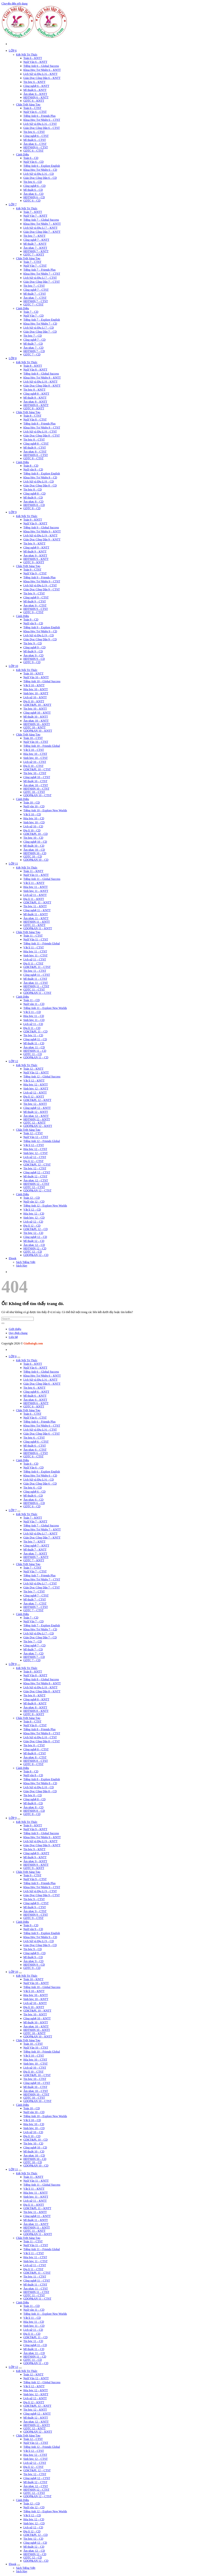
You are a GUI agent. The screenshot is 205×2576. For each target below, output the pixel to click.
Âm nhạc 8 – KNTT (35, 401)
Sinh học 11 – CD (33, 1020)
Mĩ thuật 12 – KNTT (35, 1111)
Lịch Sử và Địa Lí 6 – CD (38, 173)
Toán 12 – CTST (33, 1133)
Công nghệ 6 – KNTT (36, 86)
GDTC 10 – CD (32, 856)
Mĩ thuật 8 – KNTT (34, 397)
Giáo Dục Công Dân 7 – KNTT (41, 231)
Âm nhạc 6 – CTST (34, 143)
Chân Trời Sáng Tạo (28, 104)
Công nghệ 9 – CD (34, 647)
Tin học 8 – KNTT (34, 389)
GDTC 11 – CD (32, 1054)
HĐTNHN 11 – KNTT (36, 921)
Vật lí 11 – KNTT (33, 882)
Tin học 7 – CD (32, 335)
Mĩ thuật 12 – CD (33, 1241)
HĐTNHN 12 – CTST (36, 1183)
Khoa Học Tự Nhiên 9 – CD (40, 631)
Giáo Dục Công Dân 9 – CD (40, 639)
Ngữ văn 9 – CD (33, 623)
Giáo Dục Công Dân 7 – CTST (41, 281)
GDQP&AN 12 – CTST (37, 1190)
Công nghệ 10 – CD (35, 841)
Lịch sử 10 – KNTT (35, 697)
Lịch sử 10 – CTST (34, 761)
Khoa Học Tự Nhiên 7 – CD (40, 323)
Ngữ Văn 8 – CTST (35, 419)
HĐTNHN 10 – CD (34, 853)
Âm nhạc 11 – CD (34, 1047)
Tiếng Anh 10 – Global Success (41, 681)
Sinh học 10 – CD (34, 822)
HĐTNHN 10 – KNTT (36, 724)
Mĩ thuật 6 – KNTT (34, 90)
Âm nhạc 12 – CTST (35, 1180)
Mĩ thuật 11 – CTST (35, 978)
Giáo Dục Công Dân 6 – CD (40, 177)
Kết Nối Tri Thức (26, 54)
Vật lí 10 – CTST (33, 749)
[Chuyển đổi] (18, 1357)
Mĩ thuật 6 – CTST (34, 139)
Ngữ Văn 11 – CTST (35, 939)
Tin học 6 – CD (32, 181)
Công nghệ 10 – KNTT (37, 712)
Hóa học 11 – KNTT (35, 887)
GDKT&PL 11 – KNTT (37, 902)
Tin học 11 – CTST (34, 970)
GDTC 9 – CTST (33, 612)
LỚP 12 (13, 1061)
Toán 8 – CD (30, 465)
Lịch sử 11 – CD (33, 1024)
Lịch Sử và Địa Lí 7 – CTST (40, 277)
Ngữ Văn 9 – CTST (35, 573)
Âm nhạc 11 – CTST (35, 982)
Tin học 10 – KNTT (35, 708)
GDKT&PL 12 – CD (35, 1229)
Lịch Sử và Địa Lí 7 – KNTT (40, 227)
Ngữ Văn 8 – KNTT (35, 369)
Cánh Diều (22, 154)
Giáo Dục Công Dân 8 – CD (40, 485)
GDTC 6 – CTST (33, 150)
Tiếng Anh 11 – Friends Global (41, 943)
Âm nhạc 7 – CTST (34, 297)
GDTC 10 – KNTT (34, 727)
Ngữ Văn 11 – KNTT (36, 874)
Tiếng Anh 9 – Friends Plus (39, 577)
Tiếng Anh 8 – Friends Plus (39, 423)
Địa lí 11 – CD (31, 1028)
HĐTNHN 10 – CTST (36, 788)
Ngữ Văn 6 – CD (33, 161)
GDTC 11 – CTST (34, 989)
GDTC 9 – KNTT (33, 562)
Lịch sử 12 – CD (33, 1221)
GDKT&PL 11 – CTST (36, 967)
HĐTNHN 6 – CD (34, 197)
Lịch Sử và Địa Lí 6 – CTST (40, 123)
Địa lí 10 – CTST (33, 765)
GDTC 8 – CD (31, 508)
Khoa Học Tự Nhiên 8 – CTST (41, 427)
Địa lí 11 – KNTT (33, 899)
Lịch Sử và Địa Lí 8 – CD (38, 481)
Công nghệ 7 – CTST (36, 289)
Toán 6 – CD (30, 158)
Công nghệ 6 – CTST (36, 135)
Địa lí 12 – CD (31, 1225)
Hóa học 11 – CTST (35, 951)
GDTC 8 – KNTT (33, 408)
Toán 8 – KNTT (32, 365)
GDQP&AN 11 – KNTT (37, 928)
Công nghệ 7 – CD (34, 339)
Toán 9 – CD (30, 619)
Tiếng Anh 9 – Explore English (41, 627)
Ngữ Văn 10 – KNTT (36, 677)
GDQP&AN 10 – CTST (37, 795)
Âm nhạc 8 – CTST (34, 451)
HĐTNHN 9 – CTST (35, 609)
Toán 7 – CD (30, 311)
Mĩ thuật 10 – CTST (35, 781)
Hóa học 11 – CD (33, 1016)
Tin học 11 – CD (33, 1035)
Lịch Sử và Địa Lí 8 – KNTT (40, 381)
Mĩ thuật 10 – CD (33, 845)
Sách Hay (21, 1265)
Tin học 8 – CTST (34, 439)
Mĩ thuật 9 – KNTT (34, 551)
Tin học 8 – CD (32, 489)
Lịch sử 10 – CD (33, 826)
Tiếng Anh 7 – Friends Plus (39, 269)
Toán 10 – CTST (33, 738)
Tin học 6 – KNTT (34, 81)
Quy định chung (18, 1333)
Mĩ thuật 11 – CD (33, 1043)
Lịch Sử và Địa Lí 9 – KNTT (40, 535)
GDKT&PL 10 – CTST (37, 769)
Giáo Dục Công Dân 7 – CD (40, 331)
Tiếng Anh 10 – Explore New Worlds (45, 810)
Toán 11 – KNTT (33, 871)
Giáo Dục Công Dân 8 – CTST (41, 435)
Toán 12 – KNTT (33, 1068)
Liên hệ (13, 1337)
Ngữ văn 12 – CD (33, 1201)
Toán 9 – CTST (32, 569)
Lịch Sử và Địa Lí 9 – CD (38, 635)
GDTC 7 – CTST (33, 304)
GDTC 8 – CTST (33, 458)
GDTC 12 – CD (32, 1251)
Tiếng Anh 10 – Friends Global (41, 745)
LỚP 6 (13, 50)
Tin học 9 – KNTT (34, 543)
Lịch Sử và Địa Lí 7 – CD (38, 327)
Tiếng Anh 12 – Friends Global (41, 1141)
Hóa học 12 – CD (33, 1213)
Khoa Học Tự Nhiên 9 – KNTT (42, 531)
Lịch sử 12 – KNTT (35, 1092)
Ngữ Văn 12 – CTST (35, 1137)
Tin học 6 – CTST (34, 131)
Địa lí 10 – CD (31, 830)
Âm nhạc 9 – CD (33, 655)
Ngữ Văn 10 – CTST (35, 741)
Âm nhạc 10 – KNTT (36, 720)
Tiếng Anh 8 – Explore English (41, 473)
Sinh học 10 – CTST (35, 757)
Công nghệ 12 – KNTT (37, 1107)
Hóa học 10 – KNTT (35, 689)
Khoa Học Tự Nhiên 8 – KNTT (42, 377)
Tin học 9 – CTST (34, 593)
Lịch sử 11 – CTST (34, 959)
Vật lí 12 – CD (32, 1209)
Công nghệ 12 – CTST (36, 1172)
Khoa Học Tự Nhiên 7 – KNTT (42, 223)
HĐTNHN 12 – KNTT (36, 1119)
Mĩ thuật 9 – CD (33, 651)
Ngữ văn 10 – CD (33, 806)
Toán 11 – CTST (33, 935)
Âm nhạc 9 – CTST (34, 605)
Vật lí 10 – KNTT (34, 685)
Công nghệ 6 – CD (34, 185)
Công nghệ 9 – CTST (36, 597)
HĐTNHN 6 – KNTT (35, 97)
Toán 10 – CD (31, 802)
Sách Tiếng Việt (25, 1262)
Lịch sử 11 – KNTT (35, 895)
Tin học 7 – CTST (34, 285)
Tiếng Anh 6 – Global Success (41, 65)
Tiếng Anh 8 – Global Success (41, 373)
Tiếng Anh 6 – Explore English (41, 165)
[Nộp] (2, 1323)
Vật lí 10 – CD (32, 814)
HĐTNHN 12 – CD (34, 1248)
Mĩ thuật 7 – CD (33, 343)
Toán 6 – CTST (32, 108)
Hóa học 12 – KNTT (35, 1084)
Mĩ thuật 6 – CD (33, 189)
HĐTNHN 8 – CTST (35, 455)
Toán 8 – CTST (32, 415)
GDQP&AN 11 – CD (35, 1057)
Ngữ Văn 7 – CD (33, 315)
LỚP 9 (13, 512)
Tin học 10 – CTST (34, 773)
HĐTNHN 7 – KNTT (35, 251)
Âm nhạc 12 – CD (34, 1245)
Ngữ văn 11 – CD (33, 1004)
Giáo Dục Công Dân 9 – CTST (41, 589)
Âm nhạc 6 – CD (33, 193)
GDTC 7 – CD (31, 354)
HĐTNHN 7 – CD (34, 351)
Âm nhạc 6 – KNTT (35, 94)
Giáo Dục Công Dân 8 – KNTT (41, 385)
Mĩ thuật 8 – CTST (34, 447)
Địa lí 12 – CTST (33, 1161)
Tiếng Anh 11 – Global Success (41, 878)
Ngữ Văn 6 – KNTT (35, 61)
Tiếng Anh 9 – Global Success (41, 527)
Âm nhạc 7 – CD (33, 347)
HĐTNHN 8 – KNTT (35, 405)
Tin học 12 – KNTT (35, 1103)
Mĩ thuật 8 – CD (33, 497)
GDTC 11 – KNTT (34, 925)
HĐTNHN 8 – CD (34, 505)
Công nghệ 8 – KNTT (36, 393)
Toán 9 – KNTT (32, 519)
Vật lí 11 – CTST (33, 947)
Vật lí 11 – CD (32, 1012)
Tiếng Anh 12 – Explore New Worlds (45, 1205)
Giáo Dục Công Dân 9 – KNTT (41, 539)
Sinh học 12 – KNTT (35, 1088)
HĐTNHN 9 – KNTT (35, 559)
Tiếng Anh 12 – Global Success (41, 1076)
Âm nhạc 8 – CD (33, 501)
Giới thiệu (15, 1329)
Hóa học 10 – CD (33, 818)
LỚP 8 (13, 358)
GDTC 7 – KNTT (33, 254)
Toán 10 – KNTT (33, 673)
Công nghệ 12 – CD (35, 1237)
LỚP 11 (13, 863)
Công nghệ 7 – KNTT (36, 239)
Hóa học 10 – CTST (35, 753)
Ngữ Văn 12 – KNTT (36, 1072)
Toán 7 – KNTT (32, 211)
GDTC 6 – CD (31, 200)
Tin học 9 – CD (32, 643)
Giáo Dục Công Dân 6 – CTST (41, 127)
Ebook (12, 1258)
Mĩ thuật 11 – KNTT (35, 914)
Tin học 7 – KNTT (34, 235)
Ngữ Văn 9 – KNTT (35, 523)
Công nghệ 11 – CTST (36, 974)
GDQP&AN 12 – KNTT (37, 1125)
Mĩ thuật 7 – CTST (34, 293)
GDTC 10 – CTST (34, 792)
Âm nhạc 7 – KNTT (35, 247)
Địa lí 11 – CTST (33, 963)
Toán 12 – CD (31, 1197)
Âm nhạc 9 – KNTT (35, 555)
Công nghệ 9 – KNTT (36, 547)
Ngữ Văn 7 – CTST (35, 265)
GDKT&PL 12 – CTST (37, 1164)
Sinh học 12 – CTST (35, 1153)
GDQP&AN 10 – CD (35, 859)
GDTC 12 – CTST (34, 1187)
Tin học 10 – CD (33, 837)
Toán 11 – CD (31, 1000)
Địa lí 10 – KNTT (33, 701)
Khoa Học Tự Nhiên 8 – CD (40, 477)
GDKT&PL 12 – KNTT (37, 1100)
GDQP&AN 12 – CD (35, 1255)
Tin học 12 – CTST (34, 1168)
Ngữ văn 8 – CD (33, 469)
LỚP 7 (13, 204)
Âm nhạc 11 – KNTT (35, 918)
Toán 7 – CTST (32, 261)
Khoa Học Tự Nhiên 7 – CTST (41, 273)
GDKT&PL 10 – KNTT (37, 704)
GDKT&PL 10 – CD (35, 833)
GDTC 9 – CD (31, 662)
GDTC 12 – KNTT (34, 1122)
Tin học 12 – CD (33, 1232)
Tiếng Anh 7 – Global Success (41, 219)
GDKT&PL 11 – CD (35, 1031)
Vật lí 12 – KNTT (34, 1080)
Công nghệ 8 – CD (34, 493)
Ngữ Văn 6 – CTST (35, 111)
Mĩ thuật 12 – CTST (35, 1176)
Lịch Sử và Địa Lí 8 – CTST (40, 431)
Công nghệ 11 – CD (35, 1039)
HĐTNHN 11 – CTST (36, 986)
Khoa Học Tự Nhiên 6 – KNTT (42, 69)
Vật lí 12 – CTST (33, 1145)
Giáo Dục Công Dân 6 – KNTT (41, 77)
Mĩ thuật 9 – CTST (34, 601)
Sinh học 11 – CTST (35, 955)
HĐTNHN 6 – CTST (35, 147)
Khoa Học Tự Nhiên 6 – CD (40, 169)
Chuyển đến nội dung (14, 3)
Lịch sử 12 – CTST (34, 1157)
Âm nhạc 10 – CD (34, 849)
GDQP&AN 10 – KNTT (37, 730)
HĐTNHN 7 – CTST (35, 301)
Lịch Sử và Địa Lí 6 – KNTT (40, 73)
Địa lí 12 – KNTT (33, 1096)
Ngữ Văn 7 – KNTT (35, 215)
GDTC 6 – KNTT (33, 100)
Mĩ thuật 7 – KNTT (34, 243)
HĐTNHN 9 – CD (34, 658)
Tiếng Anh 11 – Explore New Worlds (45, 1008)
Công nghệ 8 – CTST (36, 443)
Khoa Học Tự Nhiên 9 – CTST (41, 581)
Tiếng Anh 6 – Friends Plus (39, 115)
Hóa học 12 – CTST (35, 1149)
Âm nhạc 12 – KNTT (36, 1115)
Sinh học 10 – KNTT (35, 693)
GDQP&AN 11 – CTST (37, 992)
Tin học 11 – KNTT (35, 906)
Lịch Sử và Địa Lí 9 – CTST (40, 585)
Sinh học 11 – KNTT (35, 891)
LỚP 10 (13, 666)
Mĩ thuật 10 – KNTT (35, 716)
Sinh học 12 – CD (34, 1217)
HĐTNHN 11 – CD (34, 1050)
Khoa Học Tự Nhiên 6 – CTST (41, 119)
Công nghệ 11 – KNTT (37, 910)
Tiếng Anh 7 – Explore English (41, 319)
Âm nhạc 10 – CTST (35, 785)
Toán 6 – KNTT (32, 58)
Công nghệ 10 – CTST (36, 777)
